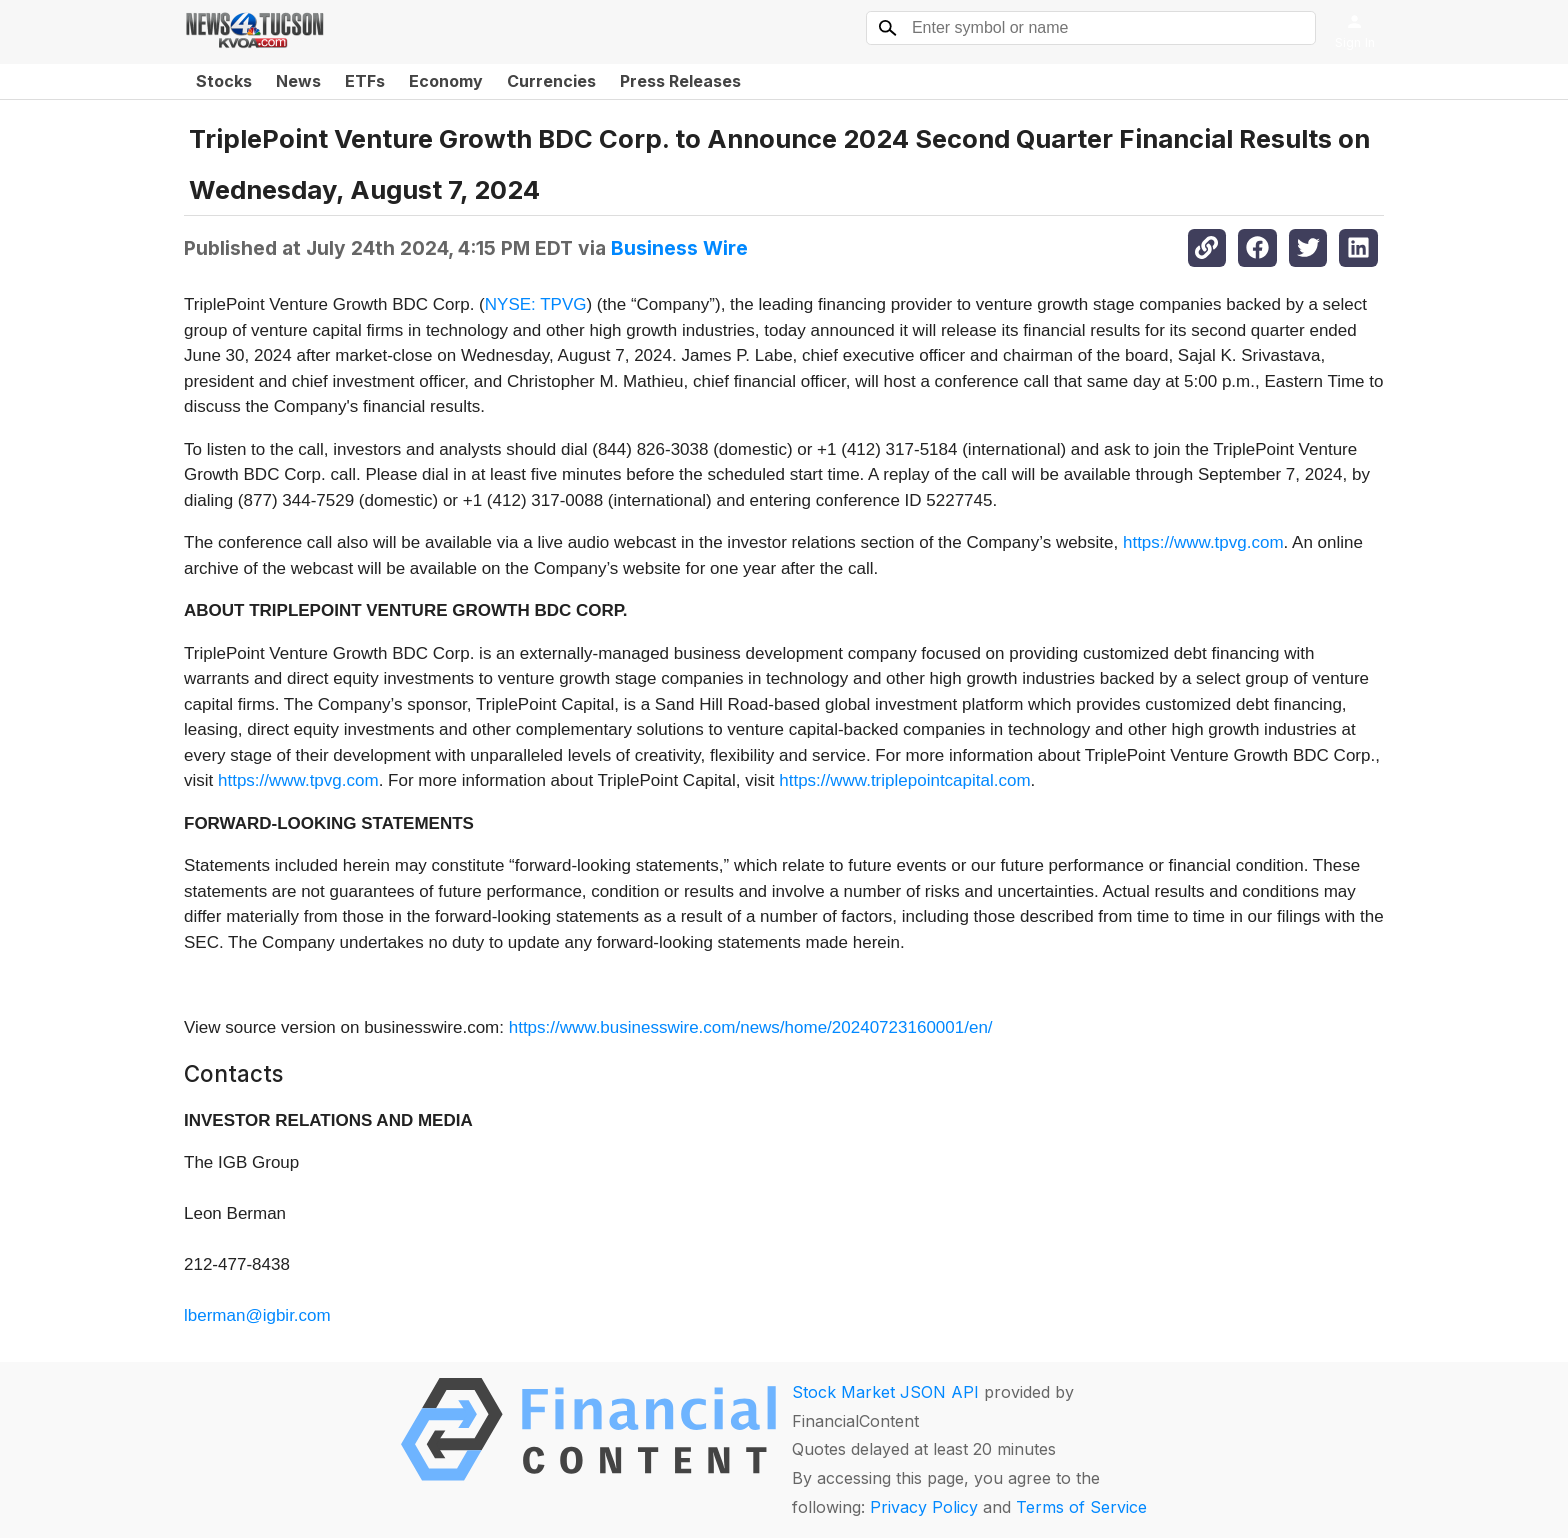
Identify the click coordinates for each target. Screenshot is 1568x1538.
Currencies (551, 81)
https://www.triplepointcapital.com (904, 780)
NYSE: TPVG (536, 304)
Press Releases (680, 81)
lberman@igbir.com (257, 1315)
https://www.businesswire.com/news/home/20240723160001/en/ (751, 1027)
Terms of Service (1081, 1507)
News (298, 81)
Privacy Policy (924, 1507)
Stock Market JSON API (885, 1392)
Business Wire (679, 248)
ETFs (365, 81)
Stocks (224, 81)
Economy (446, 81)
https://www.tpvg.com (1203, 542)
